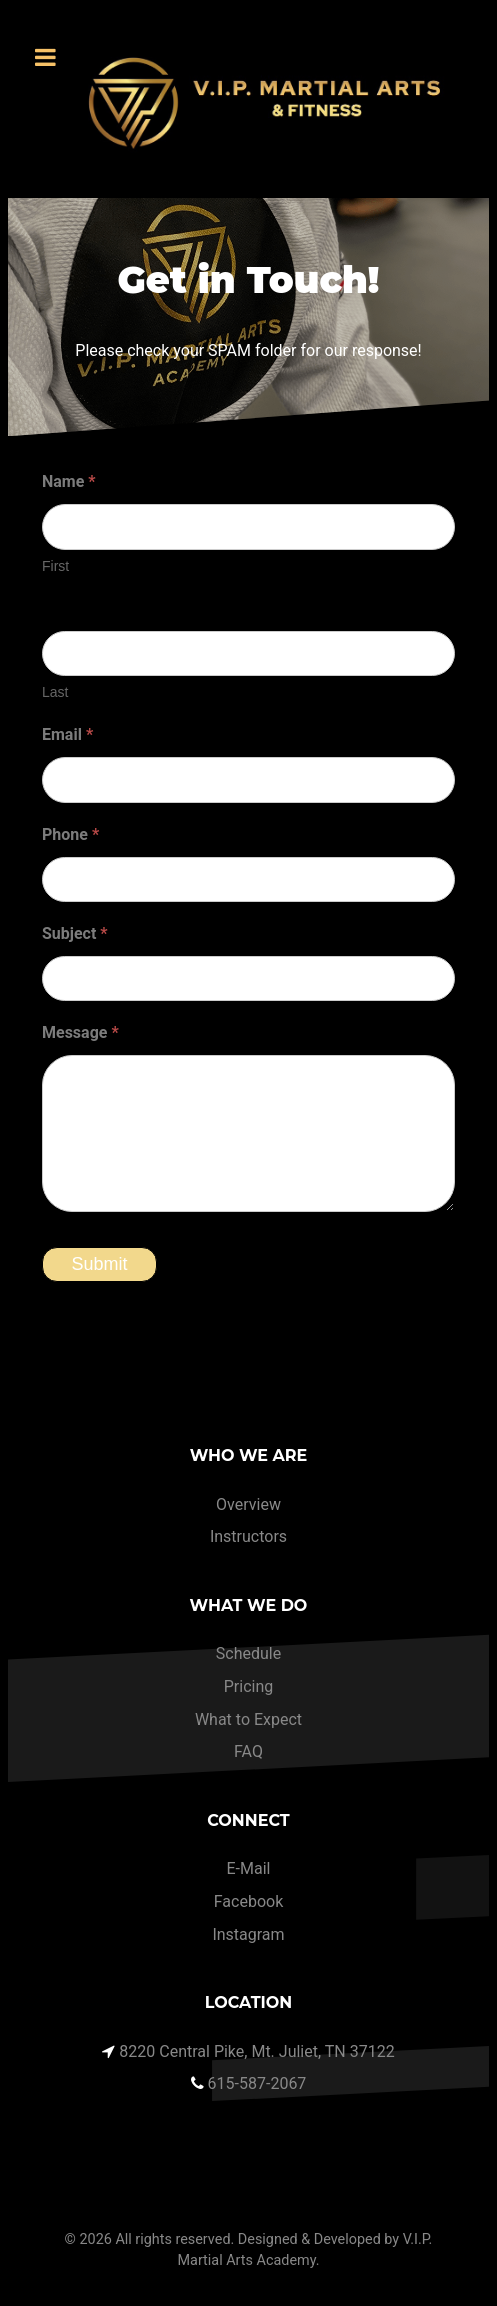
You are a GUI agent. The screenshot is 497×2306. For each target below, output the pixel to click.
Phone (70, 834)
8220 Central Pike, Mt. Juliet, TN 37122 (256, 2051)
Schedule (248, 1653)
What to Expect (248, 1719)
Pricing (249, 1686)
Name (69, 481)
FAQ (248, 1751)
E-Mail (249, 1868)
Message (80, 1032)
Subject (75, 933)
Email (67, 734)
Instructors (248, 1536)
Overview (248, 1504)
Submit (99, 1264)
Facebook (248, 1901)
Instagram (248, 1934)
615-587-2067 (257, 2083)
